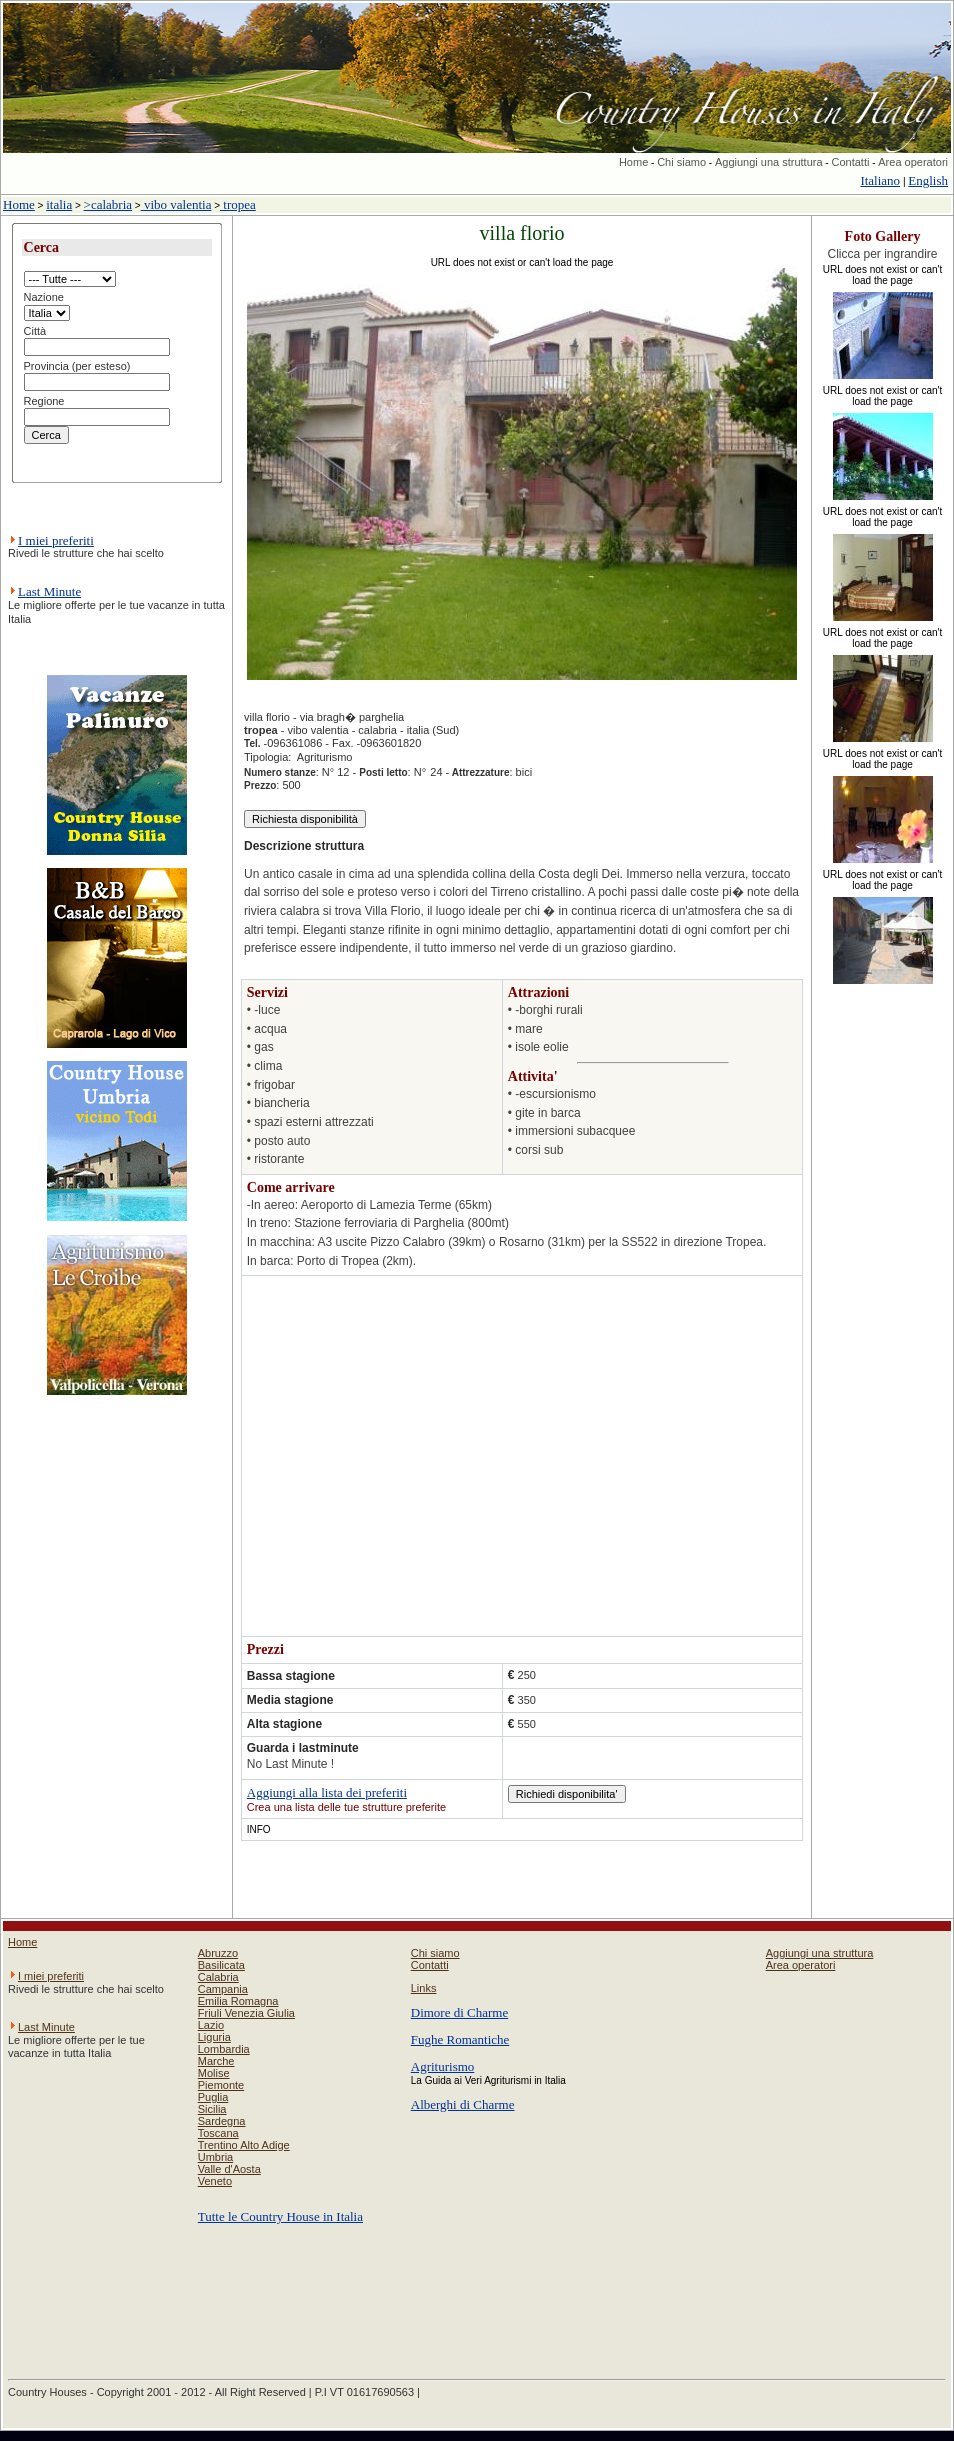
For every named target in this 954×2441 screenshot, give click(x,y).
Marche (216, 2061)
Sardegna (222, 2121)
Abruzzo (218, 1953)
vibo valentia (176, 204)
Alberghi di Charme (463, 2104)
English (928, 180)
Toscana (218, 2133)
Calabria (218, 1977)
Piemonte (221, 2085)
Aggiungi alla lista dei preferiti (327, 1792)
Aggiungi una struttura (769, 162)
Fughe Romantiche (460, 2039)
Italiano (880, 180)
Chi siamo (681, 162)
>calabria (108, 204)
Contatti (850, 162)
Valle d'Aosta (229, 2169)
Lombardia (224, 2049)
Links (424, 1988)
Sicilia (212, 2109)
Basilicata (221, 1965)
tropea (238, 204)
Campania (223, 1989)
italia (59, 204)
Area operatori (913, 162)
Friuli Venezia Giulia (246, 2013)
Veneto (215, 2181)
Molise (214, 2073)
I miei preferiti (56, 540)
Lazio (211, 2025)
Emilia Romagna (238, 2001)
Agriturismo (443, 2066)
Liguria (214, 2037)
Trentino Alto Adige (244, 2145)
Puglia (213, 2097)
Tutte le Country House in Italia (280, 2216)
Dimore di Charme (459, 2012)
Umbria (215, 2157)
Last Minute (49, 591)
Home (633, 162)
